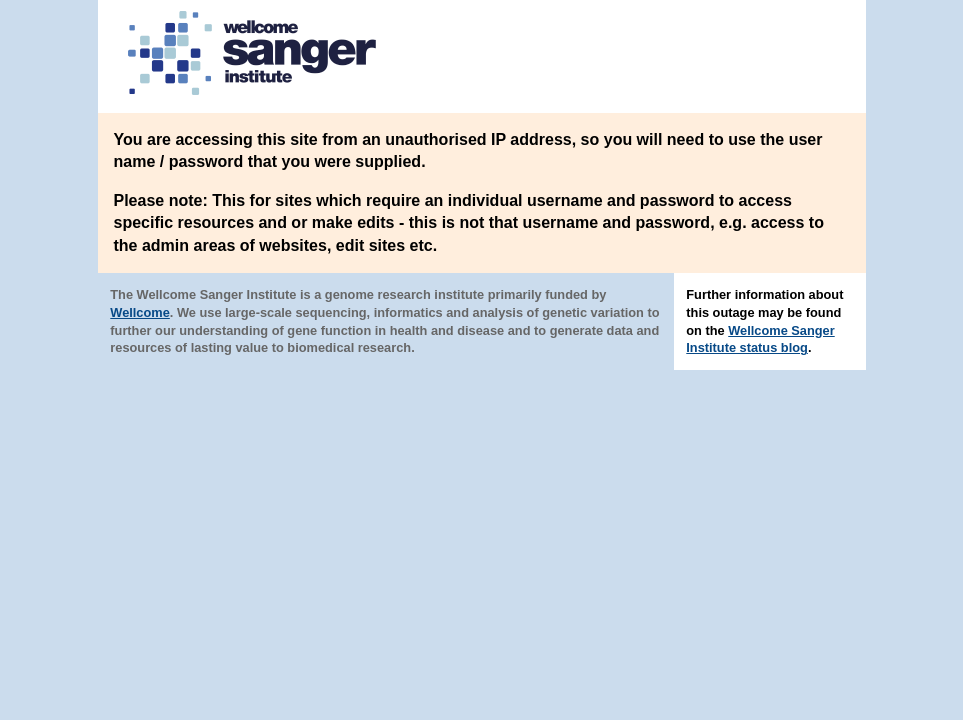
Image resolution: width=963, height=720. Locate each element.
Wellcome (140, 312)
